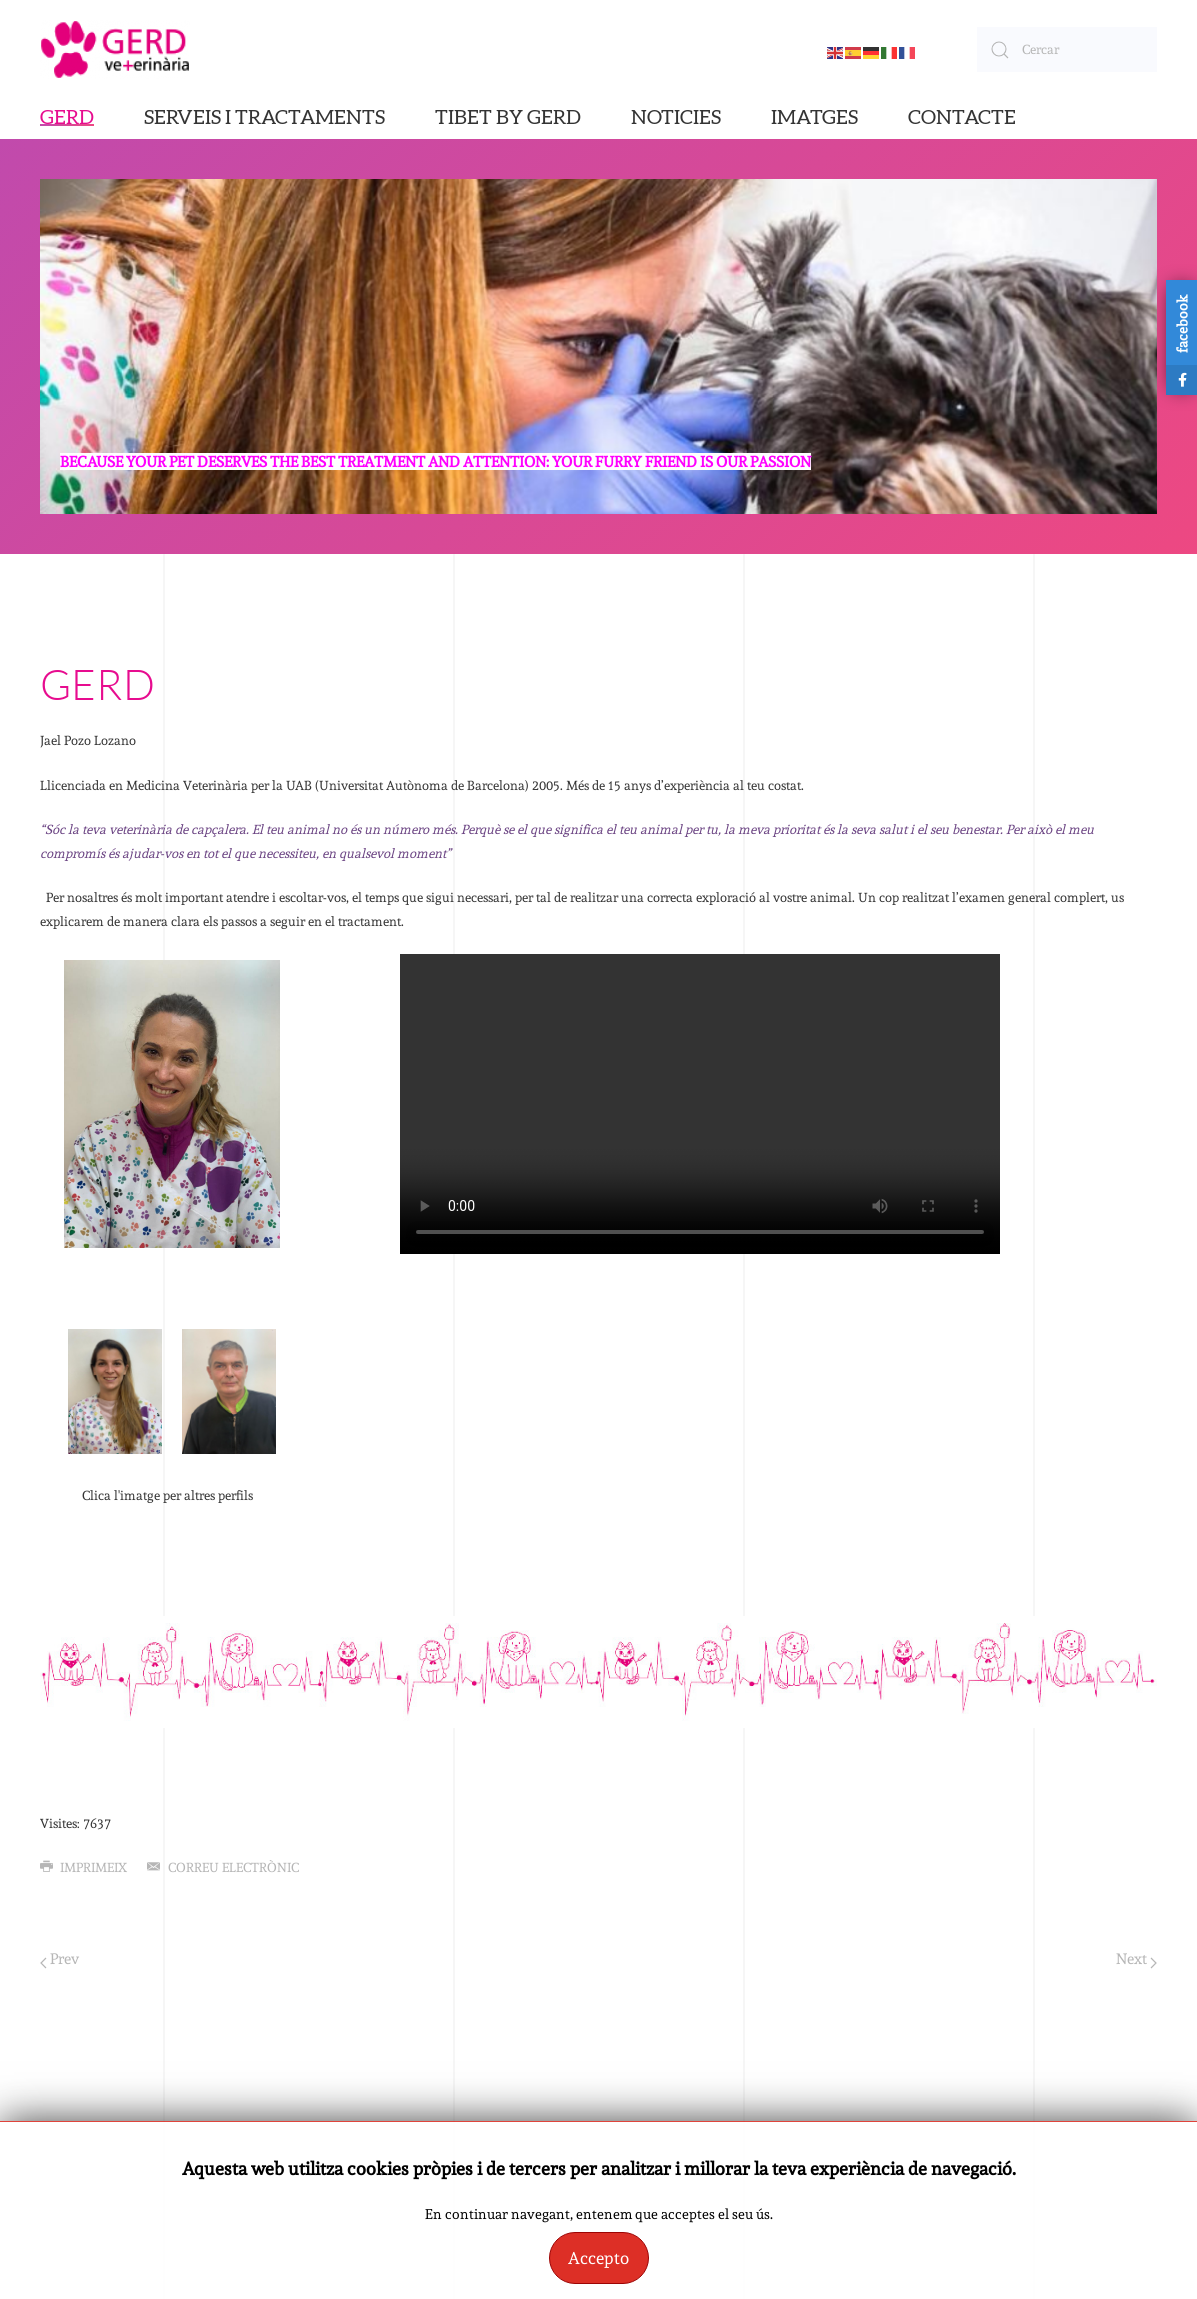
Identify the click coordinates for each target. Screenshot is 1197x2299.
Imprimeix (83, 1867)
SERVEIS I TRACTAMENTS (264, 118)
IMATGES (814, 118)
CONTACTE (962, 118)
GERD (67, 118)
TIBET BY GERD (508, 118)
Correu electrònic (222, 1867)
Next (1136, 1959)
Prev (59, 1959)
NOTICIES (676, 118)
